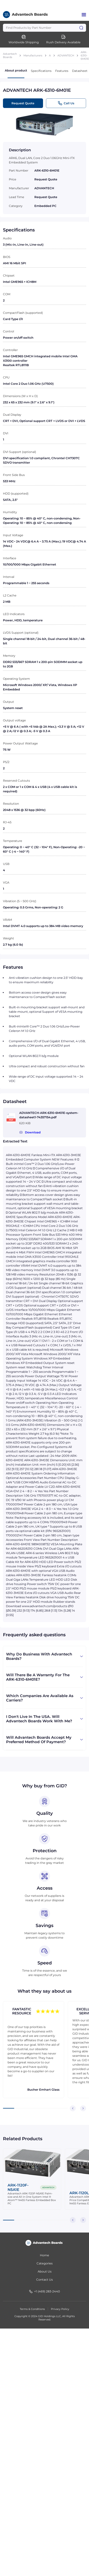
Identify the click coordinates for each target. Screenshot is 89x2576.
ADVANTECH (65, 55)
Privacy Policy (60, 2309)
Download (33, 1132)
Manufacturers (32, 55)
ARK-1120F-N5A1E (18, 2187)
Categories (45, 2263)
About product (16, 73)
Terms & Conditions (32, 2309)
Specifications (41, 71)
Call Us (66, 103)
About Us (45, 2271)
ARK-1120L (79, 2193)
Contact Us (44, 2279)
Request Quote (22, 103)
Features (61, 71)
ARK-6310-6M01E (85, 55)
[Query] (44, 28)
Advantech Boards (10, 55)
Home (44, 2255)
